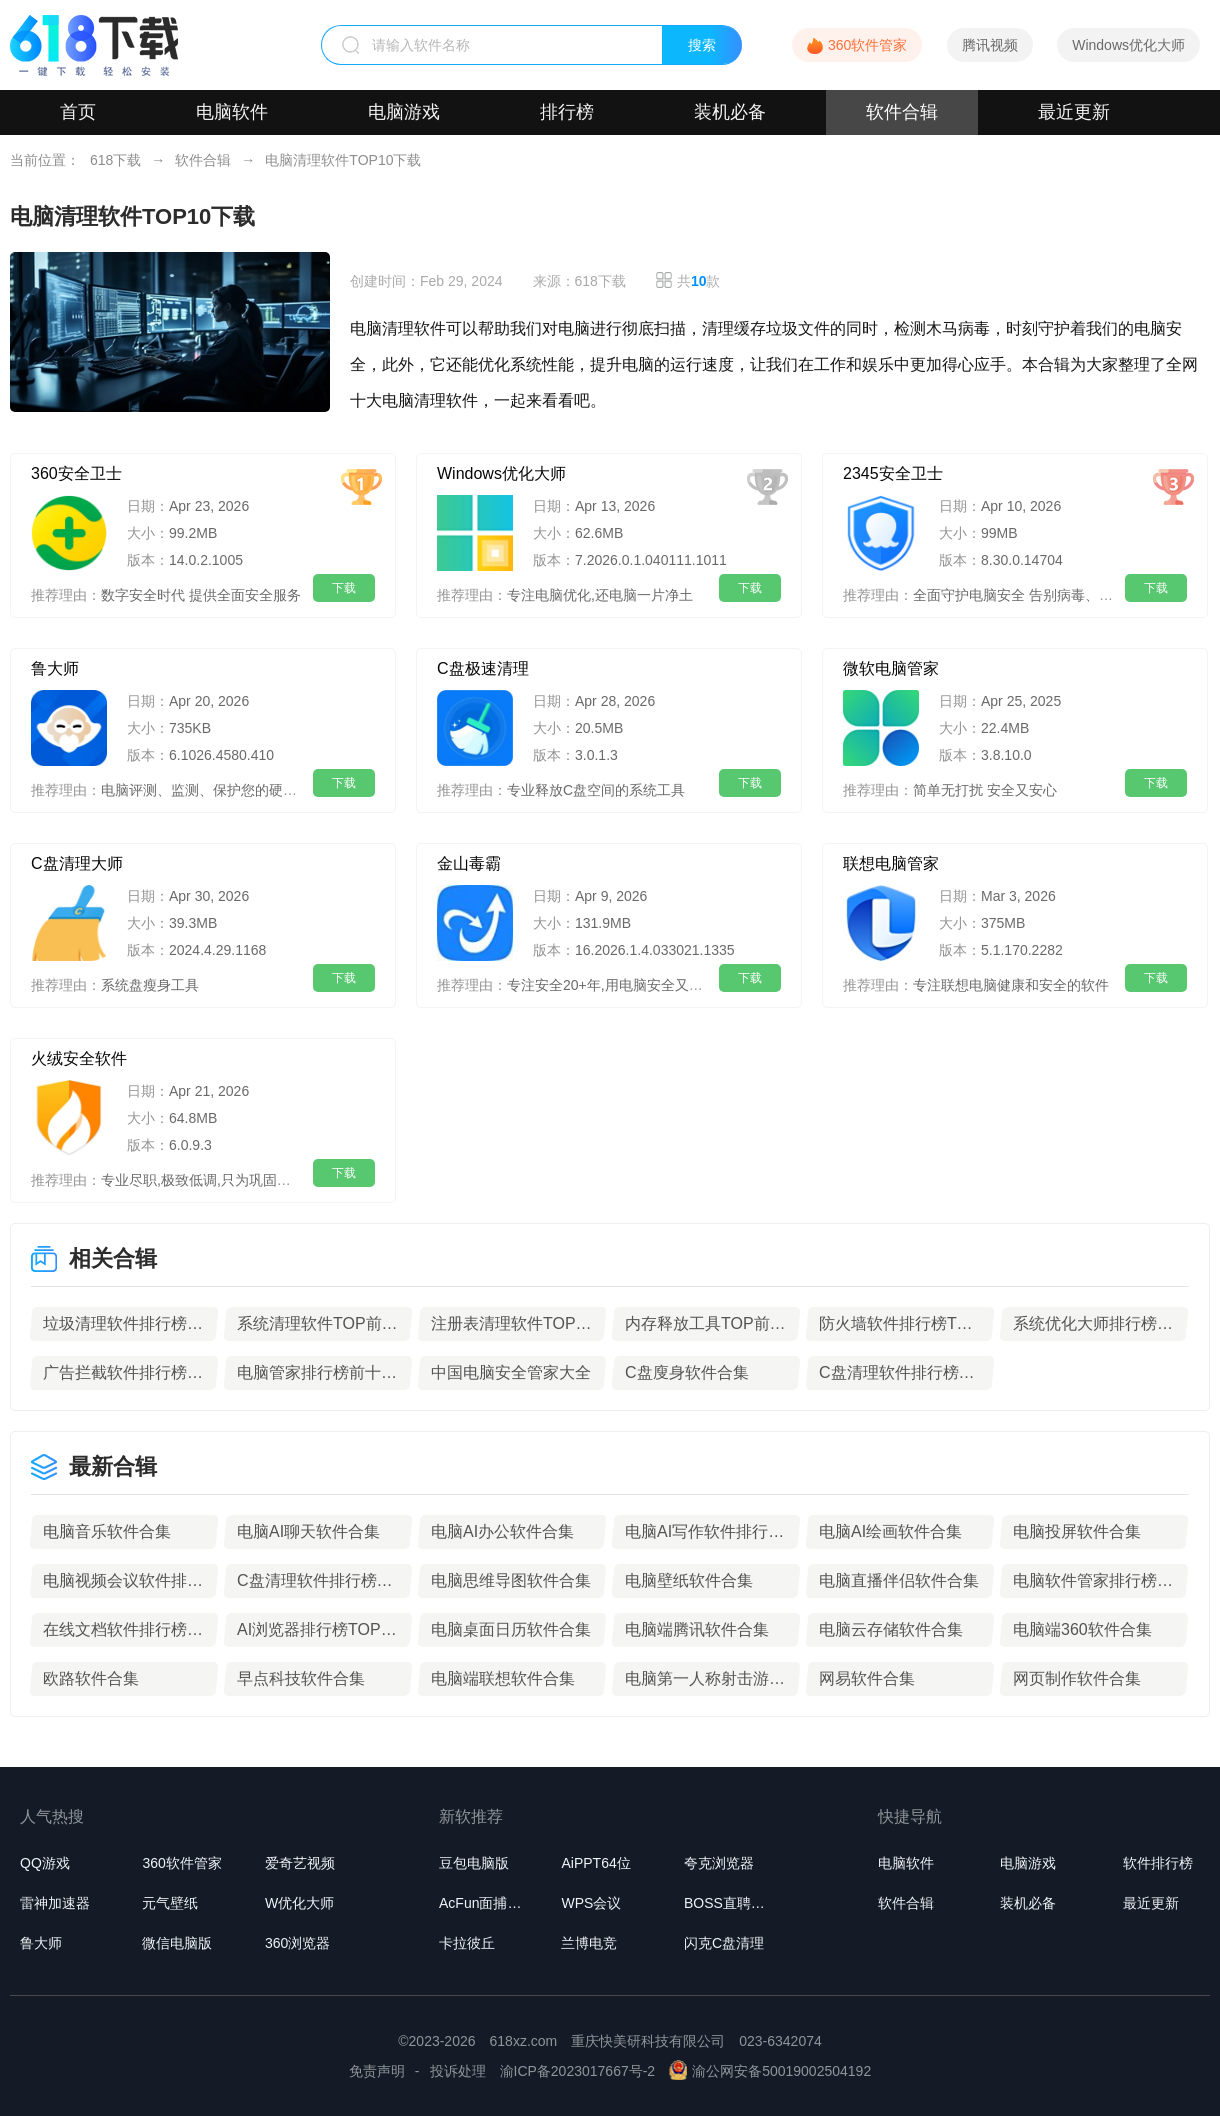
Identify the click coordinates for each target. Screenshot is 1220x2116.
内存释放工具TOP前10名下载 (706, 1323)
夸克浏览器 (719, 1863)
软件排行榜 (1158, 1863)
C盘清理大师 (77, 863)
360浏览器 (297, 1943)
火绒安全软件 (79, 1058)
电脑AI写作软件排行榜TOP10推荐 (706, 1531)
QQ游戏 (45, 1863)
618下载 (115, 160)
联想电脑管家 (891, 863)
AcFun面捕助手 (486, 1903)
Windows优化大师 (1128, 45)
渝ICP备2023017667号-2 (578, 2071)
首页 (78, 112)
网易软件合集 (867, 1678)
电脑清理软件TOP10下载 (343, 160)
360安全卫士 (76, 473)
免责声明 (377, 2071)
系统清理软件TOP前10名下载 (318, 1323)
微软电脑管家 (891, 668)
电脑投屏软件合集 (1077, 1531)
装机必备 (730, 112)
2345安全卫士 (893, 473)
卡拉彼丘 (467, 1943)
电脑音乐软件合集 (107, 1531)
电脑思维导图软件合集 (511, 1580)
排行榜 (567, 112)
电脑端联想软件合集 (503, 1678)
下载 (344, 588)
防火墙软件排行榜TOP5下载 (900, 1323)
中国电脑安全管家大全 (511, 1372)
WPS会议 (591, 1903)
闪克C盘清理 (724, 1943)
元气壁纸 (170, 1903)
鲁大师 (55, 668)
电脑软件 (232, 112)
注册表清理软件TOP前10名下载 (512, 1323)
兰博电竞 (589, 1943)
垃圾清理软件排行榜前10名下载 (124, 1323)
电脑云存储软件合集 (891, 1629)
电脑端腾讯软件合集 (697, 1629)
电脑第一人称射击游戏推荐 (706, 1678)
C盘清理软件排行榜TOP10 (900, 1372)
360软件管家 (867, 45)
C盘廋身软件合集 (687, 1372)
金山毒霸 (469, 863)
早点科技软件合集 (301, 1678)
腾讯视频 (990, 45)
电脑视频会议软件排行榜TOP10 (124, 1580)
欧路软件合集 (91, 1678)
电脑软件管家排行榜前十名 (1094, 1580)
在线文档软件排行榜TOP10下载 (124, 1629)
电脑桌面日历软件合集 (511, 1629)
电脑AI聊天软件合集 (308, 1531)
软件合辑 (902, 112)
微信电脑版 (177, 1943)
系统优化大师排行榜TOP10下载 (1094, 1323)
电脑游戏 (404, 112)
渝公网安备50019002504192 (770, 2071)
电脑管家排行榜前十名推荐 (318, 1372)
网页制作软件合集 (1077, 1678)
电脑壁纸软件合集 (689, 1580)
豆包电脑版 (474, 1863)
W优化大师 (299, 1903)
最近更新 (1074, 112)
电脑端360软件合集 (1082, 1629)
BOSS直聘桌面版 (731, 1903)
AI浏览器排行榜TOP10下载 (318, 1629)
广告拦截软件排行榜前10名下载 (124, 1372)
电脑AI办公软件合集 (502, 1531)
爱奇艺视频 (300, 1863)
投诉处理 (458, 2071)
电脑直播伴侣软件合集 (899, 1580)
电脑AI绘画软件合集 (890, 1531)
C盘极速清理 (483, 668)
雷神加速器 (55, 1903)
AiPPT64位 (595, 1863)
